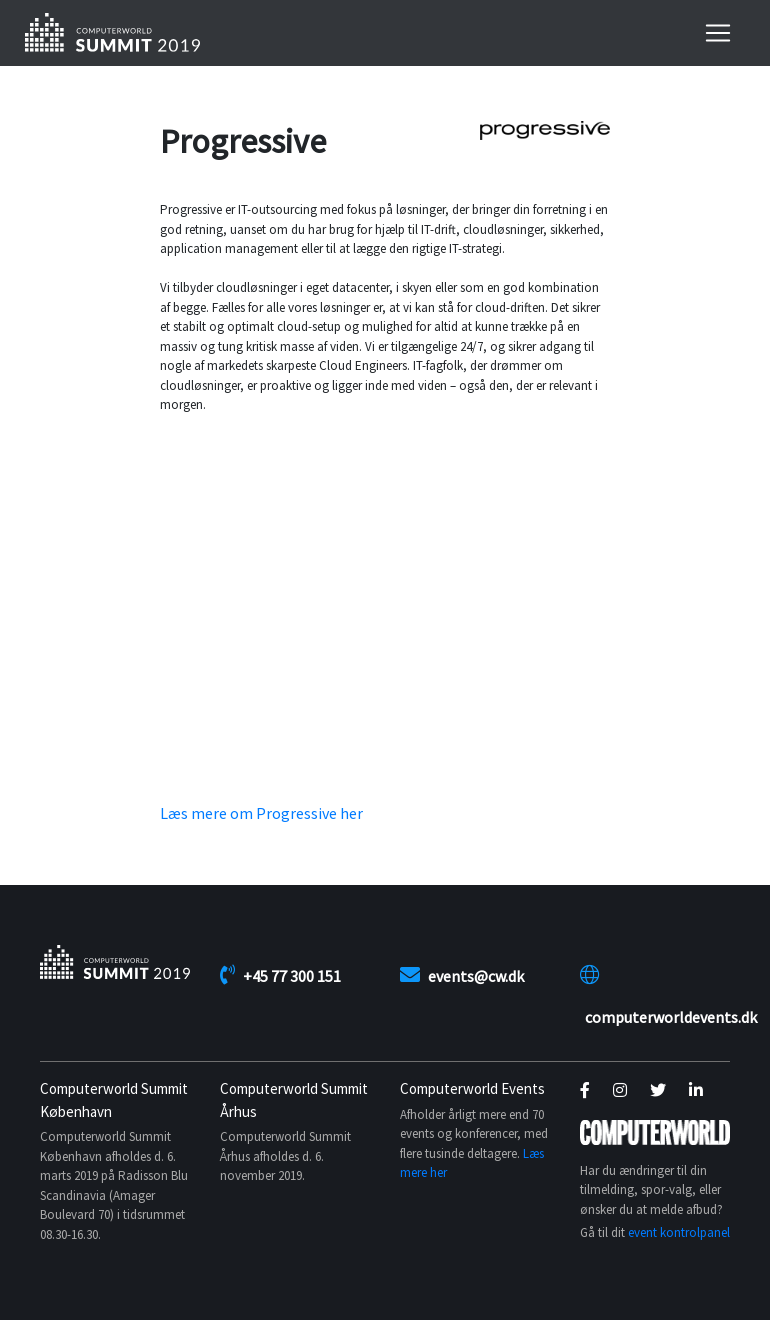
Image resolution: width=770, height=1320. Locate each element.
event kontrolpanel (679, 1232)
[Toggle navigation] (718, 33)
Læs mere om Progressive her (261, 813)
